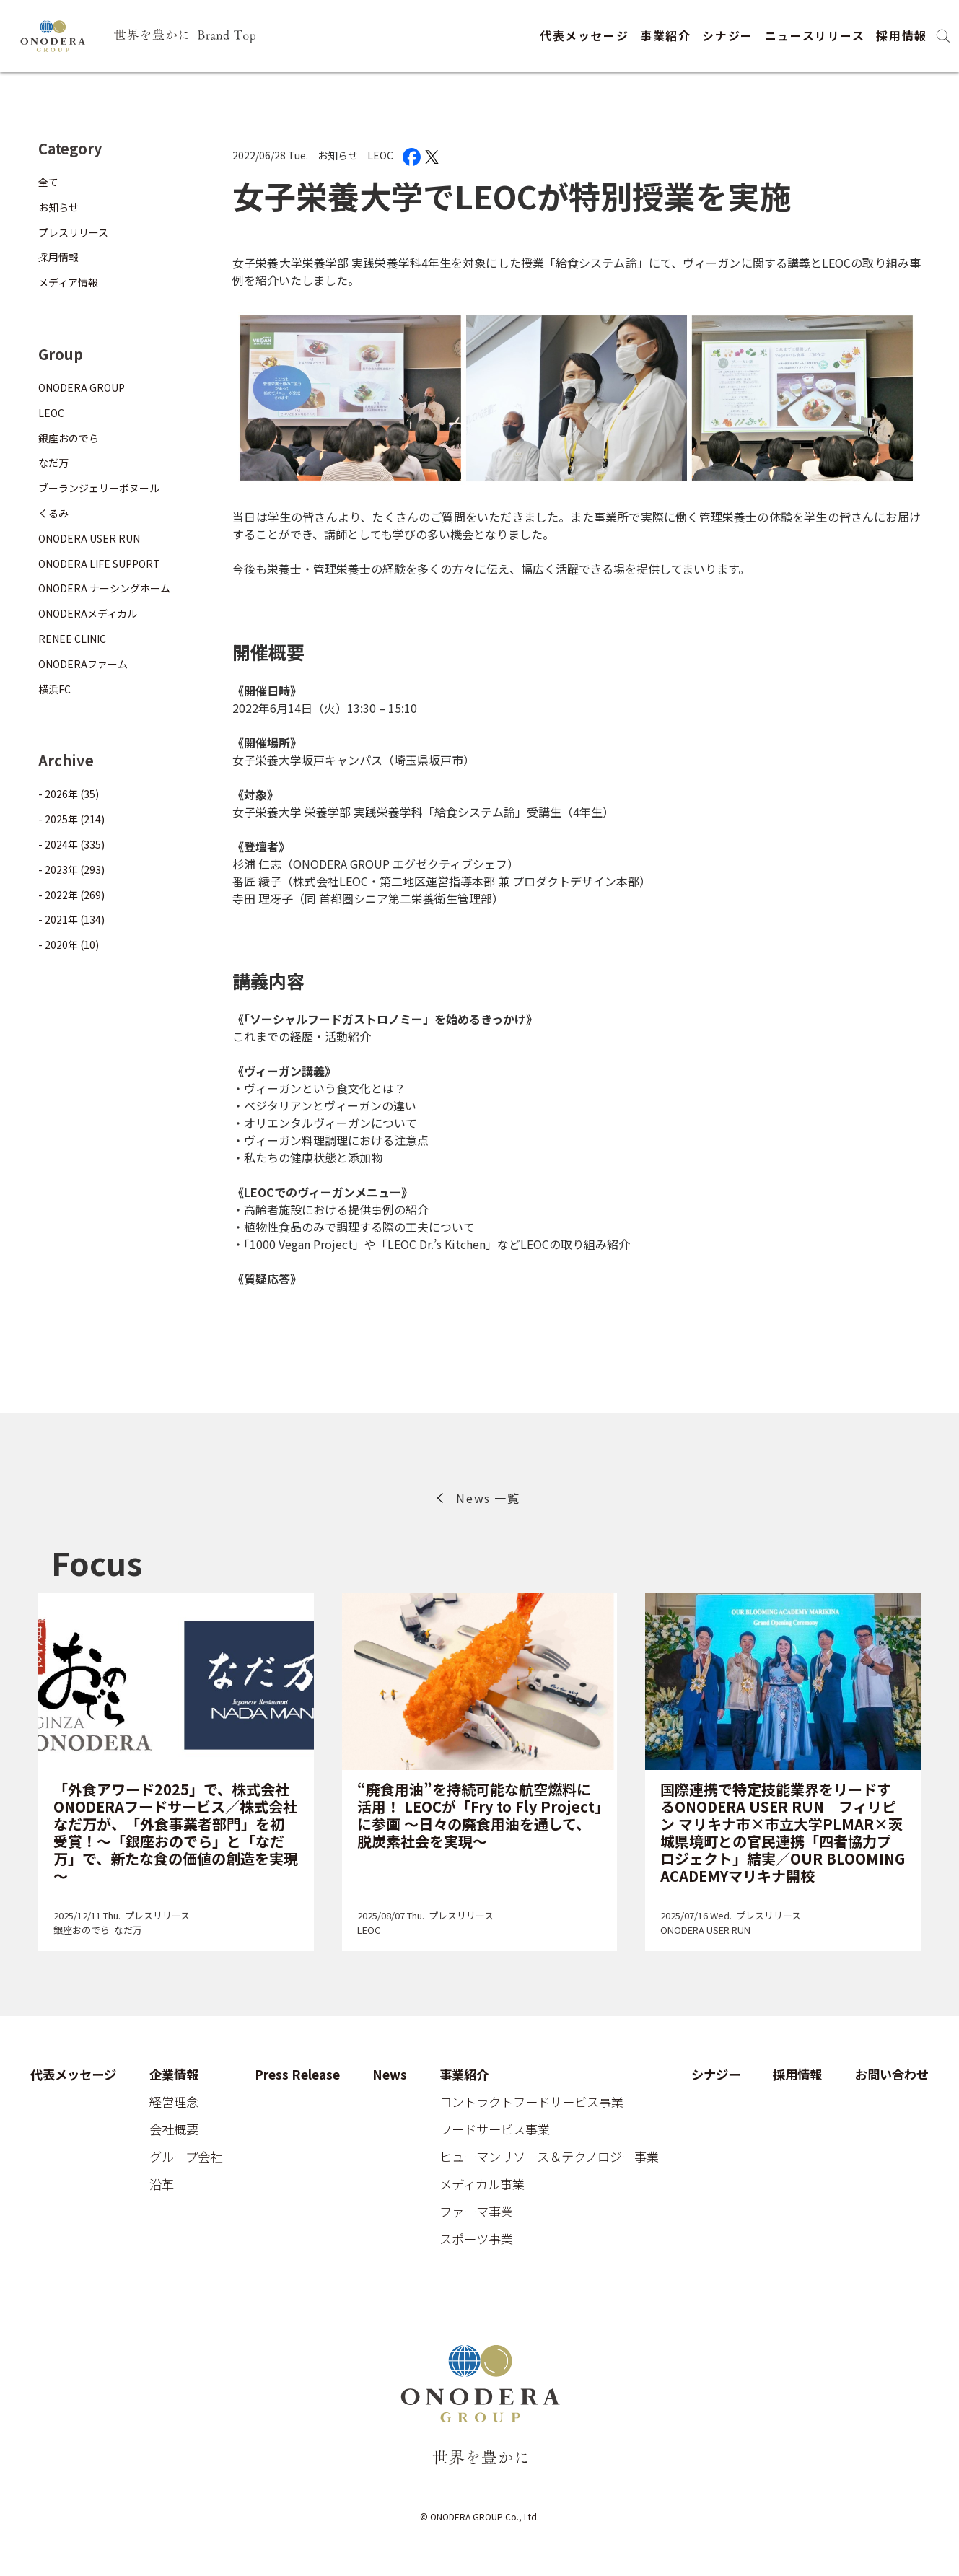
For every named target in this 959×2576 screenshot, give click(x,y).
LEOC (380, 155)
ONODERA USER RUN (89, 538)
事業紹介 (665, 35)
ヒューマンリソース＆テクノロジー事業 (549, 2157)
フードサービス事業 (494, 2129)
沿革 (161, 2184)
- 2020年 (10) (68, 944)
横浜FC (54, 689)
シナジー (727, 35)
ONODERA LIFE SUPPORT (99, 563)
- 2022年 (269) (71, 895)
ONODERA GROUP (81, 387)
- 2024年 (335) (71, 844)
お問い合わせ (892, 2074)
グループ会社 (185, 2157)
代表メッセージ (584, 35)
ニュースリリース (815, 35)
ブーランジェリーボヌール (98, 488)
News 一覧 (488, 1498)
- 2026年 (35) (68, 794)
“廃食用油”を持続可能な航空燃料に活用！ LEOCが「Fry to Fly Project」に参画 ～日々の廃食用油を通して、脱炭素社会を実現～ (479, 1815)
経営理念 (173, 2102)
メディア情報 (68, 282)
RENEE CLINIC (72, 638)
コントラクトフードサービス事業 (531, 2102)
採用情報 (901, 35)
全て (48, 182)
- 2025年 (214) (71, 819)
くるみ (53, 513)
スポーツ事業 (476, 2239)
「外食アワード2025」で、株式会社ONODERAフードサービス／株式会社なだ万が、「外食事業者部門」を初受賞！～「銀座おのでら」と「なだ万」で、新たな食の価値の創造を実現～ (175, 1832)
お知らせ (338, 155)
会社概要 (173, 2129)
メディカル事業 (482, 2184)
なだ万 (53, 462)
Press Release (297, 2074)
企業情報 (173, 2074)
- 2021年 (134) (71, 919)
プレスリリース (73, 232)
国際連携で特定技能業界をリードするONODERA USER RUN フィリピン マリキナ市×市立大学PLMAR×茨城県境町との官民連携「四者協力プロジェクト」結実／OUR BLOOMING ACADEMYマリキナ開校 (782, 1832)
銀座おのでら (68, 438)
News (389, 2074)
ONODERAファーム (83, 664)
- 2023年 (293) (71, 869)
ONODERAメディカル (87, 613)
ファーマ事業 (476, 2212)
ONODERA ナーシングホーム (104, 588)
